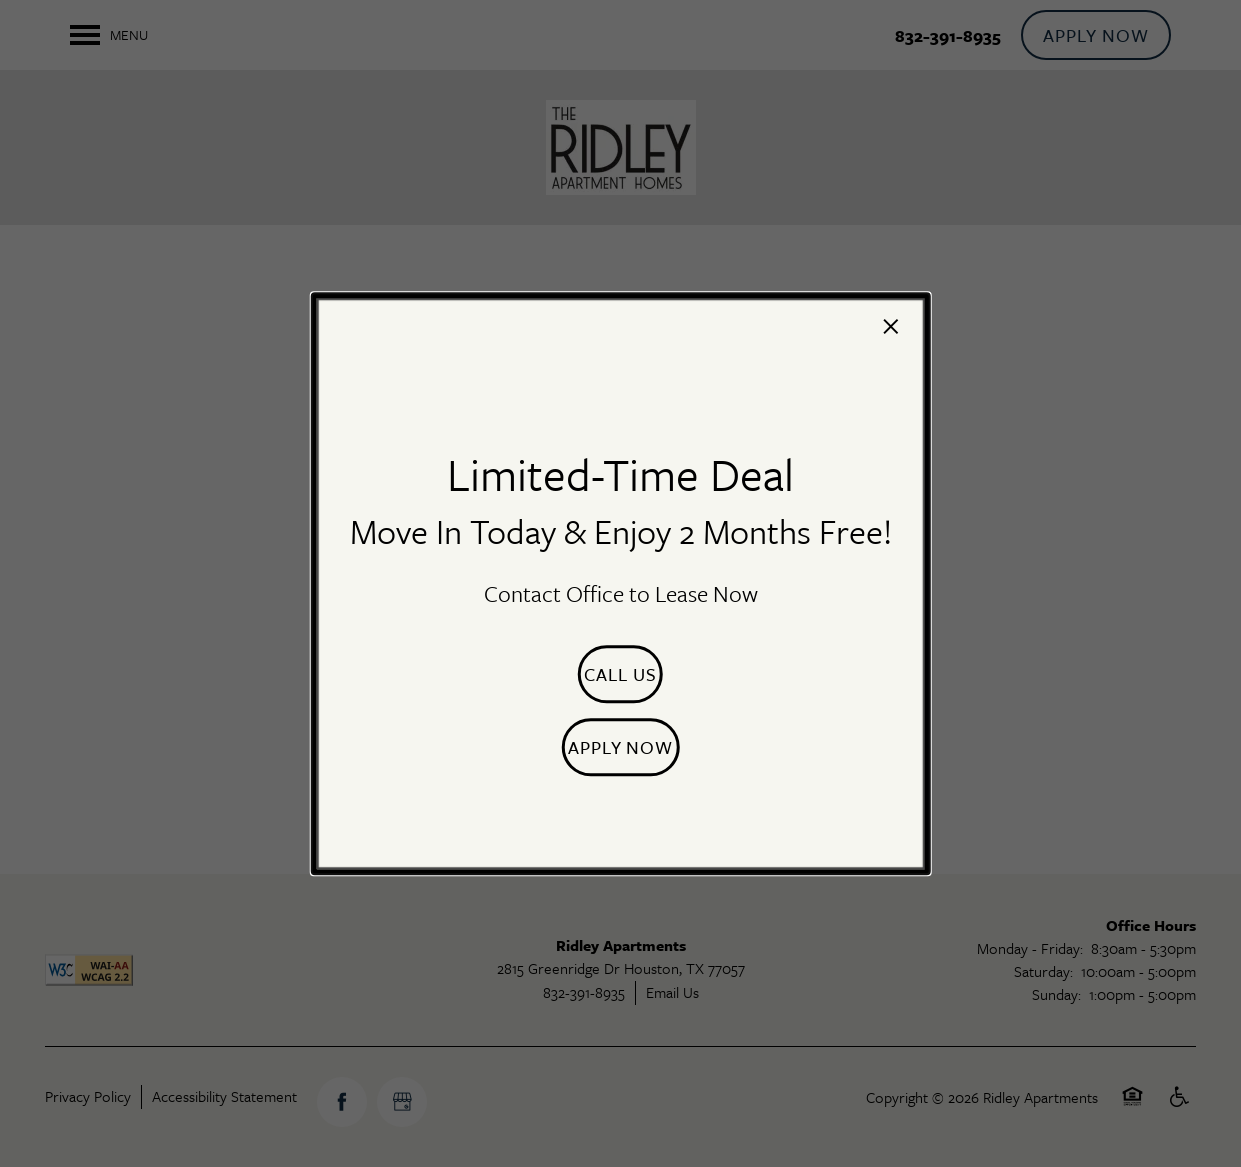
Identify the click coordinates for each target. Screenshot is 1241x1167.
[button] (620, 674)
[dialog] (620, 584)
